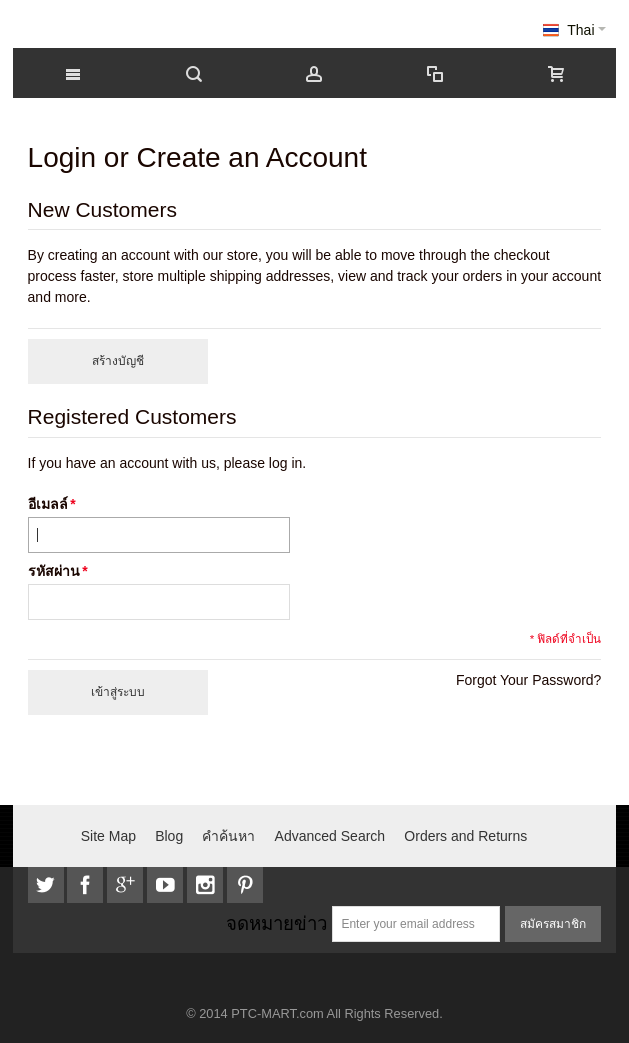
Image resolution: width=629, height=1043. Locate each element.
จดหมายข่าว (276, 923)
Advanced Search (330, 836)
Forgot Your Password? (529, 680)
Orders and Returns (465, 836)
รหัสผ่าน (54, 571)
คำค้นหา (228, 836)
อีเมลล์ (48, 504)
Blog (169, 836)
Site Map (108, 836)
